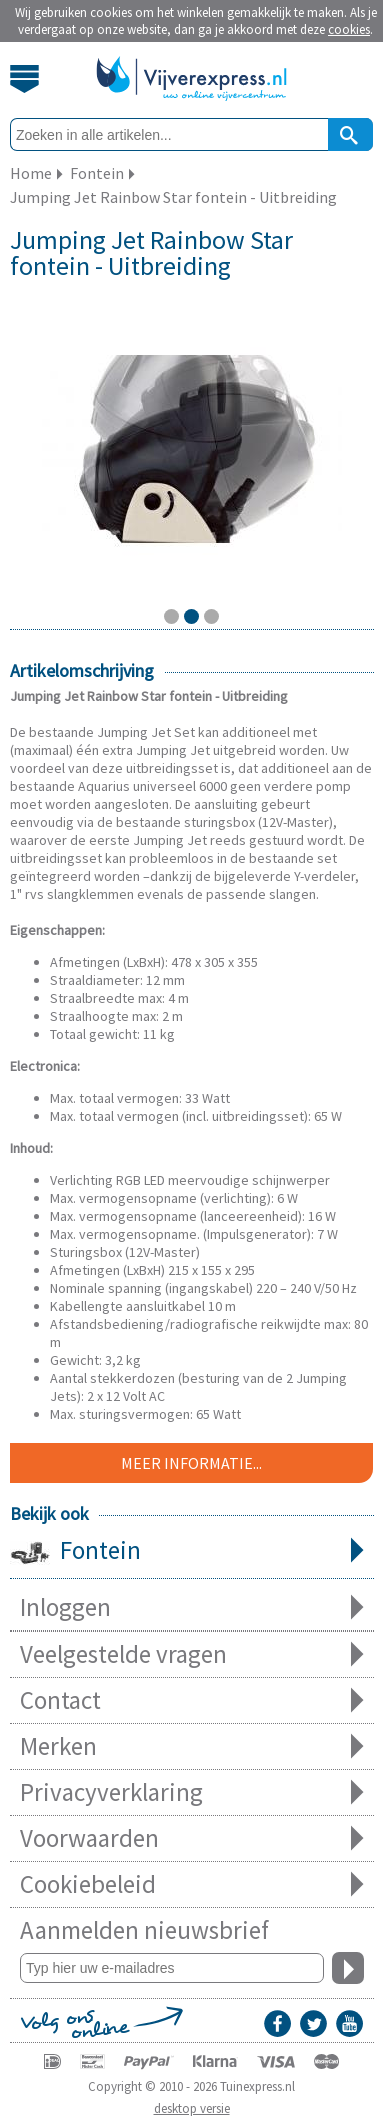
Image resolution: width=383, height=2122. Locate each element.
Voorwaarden (192, 1838)
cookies (349, 29)
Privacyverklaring (192, 1792)
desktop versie (192, 2108)
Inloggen (192, 1607)
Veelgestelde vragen (192, 1654)
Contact (192, 1700)
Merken (192, 1746)
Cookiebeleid (192, 1884)
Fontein (192, 1552)
